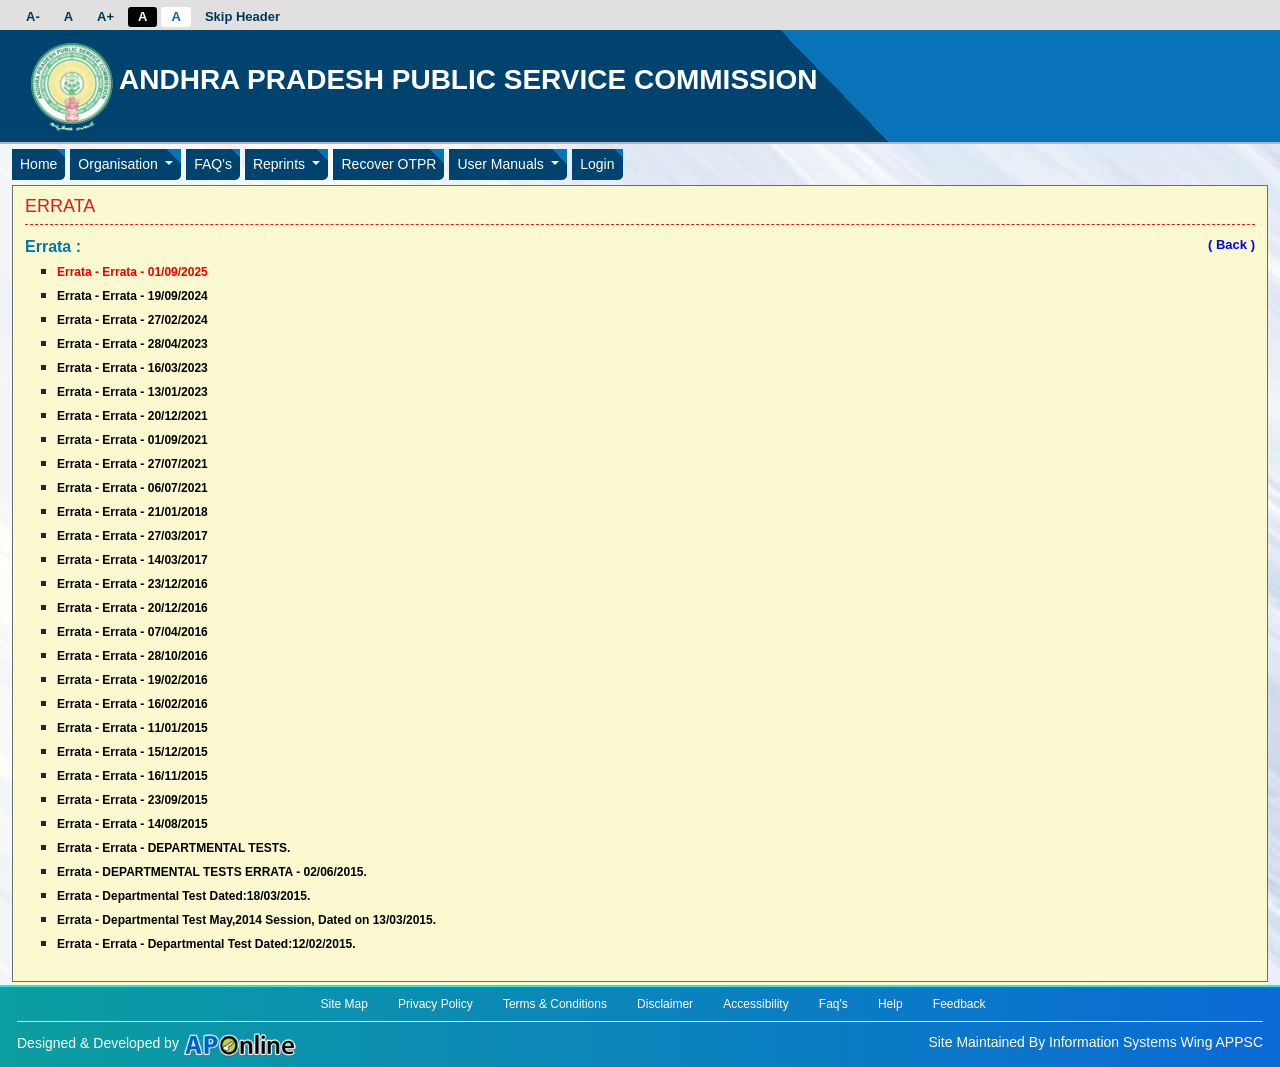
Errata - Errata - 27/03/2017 (132, 536)
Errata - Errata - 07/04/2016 (132, 632)
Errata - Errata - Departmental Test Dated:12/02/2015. (206, 944)
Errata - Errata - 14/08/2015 (132, 824)
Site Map (343, 1004)
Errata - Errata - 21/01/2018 (132, 512)
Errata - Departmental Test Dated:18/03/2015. (183, 896)
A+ (105, 16)
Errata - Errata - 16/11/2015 (132, 776)
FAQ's (213, 164)
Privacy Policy (435, 1004)
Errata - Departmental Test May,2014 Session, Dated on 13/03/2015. (246, 920)
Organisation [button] (119, 164)
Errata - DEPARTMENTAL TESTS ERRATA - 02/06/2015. (212, 872)
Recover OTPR (388, 164)
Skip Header (242, 16)
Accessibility (755, 1004)
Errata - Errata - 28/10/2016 (132, 656)
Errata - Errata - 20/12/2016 (132, 608)
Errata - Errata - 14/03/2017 (132, 560)
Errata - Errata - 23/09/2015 (132, 800)
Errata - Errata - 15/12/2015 (132, 752)
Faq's (833, 1004)
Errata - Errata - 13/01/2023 (132, 392)
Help (890, 1004)
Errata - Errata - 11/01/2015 (132, 728)
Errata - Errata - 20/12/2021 (132, 416)
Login (597, 164)
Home (38, 164)
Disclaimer (665, 1004)
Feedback (959, 1004)
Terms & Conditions (555, 1004)
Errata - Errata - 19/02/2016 (132, 680)
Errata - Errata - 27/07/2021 (132, 464)
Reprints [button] (281, 164)
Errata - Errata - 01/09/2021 (132, 440)
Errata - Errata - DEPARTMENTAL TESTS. (173, 848)
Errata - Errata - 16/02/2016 (132, 704)
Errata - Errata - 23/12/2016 (132, 584)
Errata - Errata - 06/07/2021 (132, 488)
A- (33, 16)
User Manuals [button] (502, 164)
